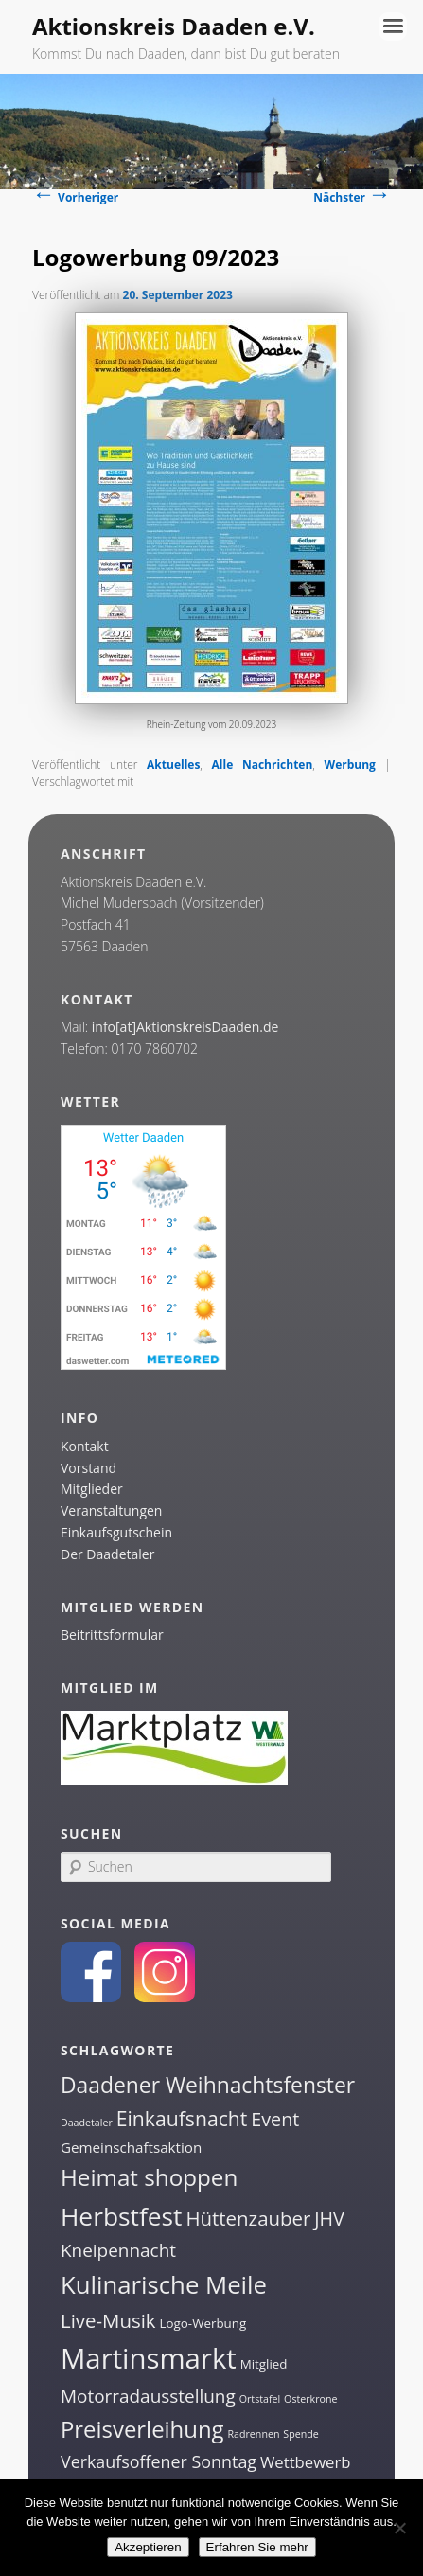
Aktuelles (173, 764)
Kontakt (85, 1446)
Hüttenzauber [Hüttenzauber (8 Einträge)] (247, 2218)
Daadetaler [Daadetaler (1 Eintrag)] (87, 2122)
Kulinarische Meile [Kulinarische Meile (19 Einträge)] (164, 2284)
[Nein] (399, 2527)
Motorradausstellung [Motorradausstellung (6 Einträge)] (148, 2396)
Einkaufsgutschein (116, 1532)
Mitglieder (92, 1489)
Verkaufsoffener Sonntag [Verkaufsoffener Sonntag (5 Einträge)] (158, 2461)
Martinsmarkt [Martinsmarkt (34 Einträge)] (149, 2358)
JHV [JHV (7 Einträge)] (329, 2218)
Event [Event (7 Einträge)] (275, 2119)
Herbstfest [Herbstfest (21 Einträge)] (122, 2216)
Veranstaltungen (111, 1510)
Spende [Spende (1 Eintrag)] (300, 2434)
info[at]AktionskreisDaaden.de (185, 1027)
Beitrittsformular (112, 1634)
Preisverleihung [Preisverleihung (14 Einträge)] (142, 2428)
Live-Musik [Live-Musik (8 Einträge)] (108, 2320)
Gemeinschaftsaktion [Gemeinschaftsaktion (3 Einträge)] (131, 2147)
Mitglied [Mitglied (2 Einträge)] (264, 2363)
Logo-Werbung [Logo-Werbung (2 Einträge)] (203, 2323)
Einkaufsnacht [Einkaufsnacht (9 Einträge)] (182, 2118)
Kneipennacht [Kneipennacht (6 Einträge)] (118, 2250)
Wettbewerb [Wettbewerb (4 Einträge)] (305, 2462)
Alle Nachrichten (262, 764)
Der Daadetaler (107, 1554)
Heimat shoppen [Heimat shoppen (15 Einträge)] (149, 2177)
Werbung (350, 764)
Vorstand (88, 1468)
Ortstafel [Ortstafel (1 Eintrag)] (260, 2399)
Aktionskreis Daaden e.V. (173, 26)
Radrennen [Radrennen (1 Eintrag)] (253, 2434)
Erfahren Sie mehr (257, 2547)
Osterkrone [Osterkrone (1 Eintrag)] (310, 2399)
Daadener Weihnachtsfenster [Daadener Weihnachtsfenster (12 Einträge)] (208, 2085)
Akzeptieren (148, 2547)
